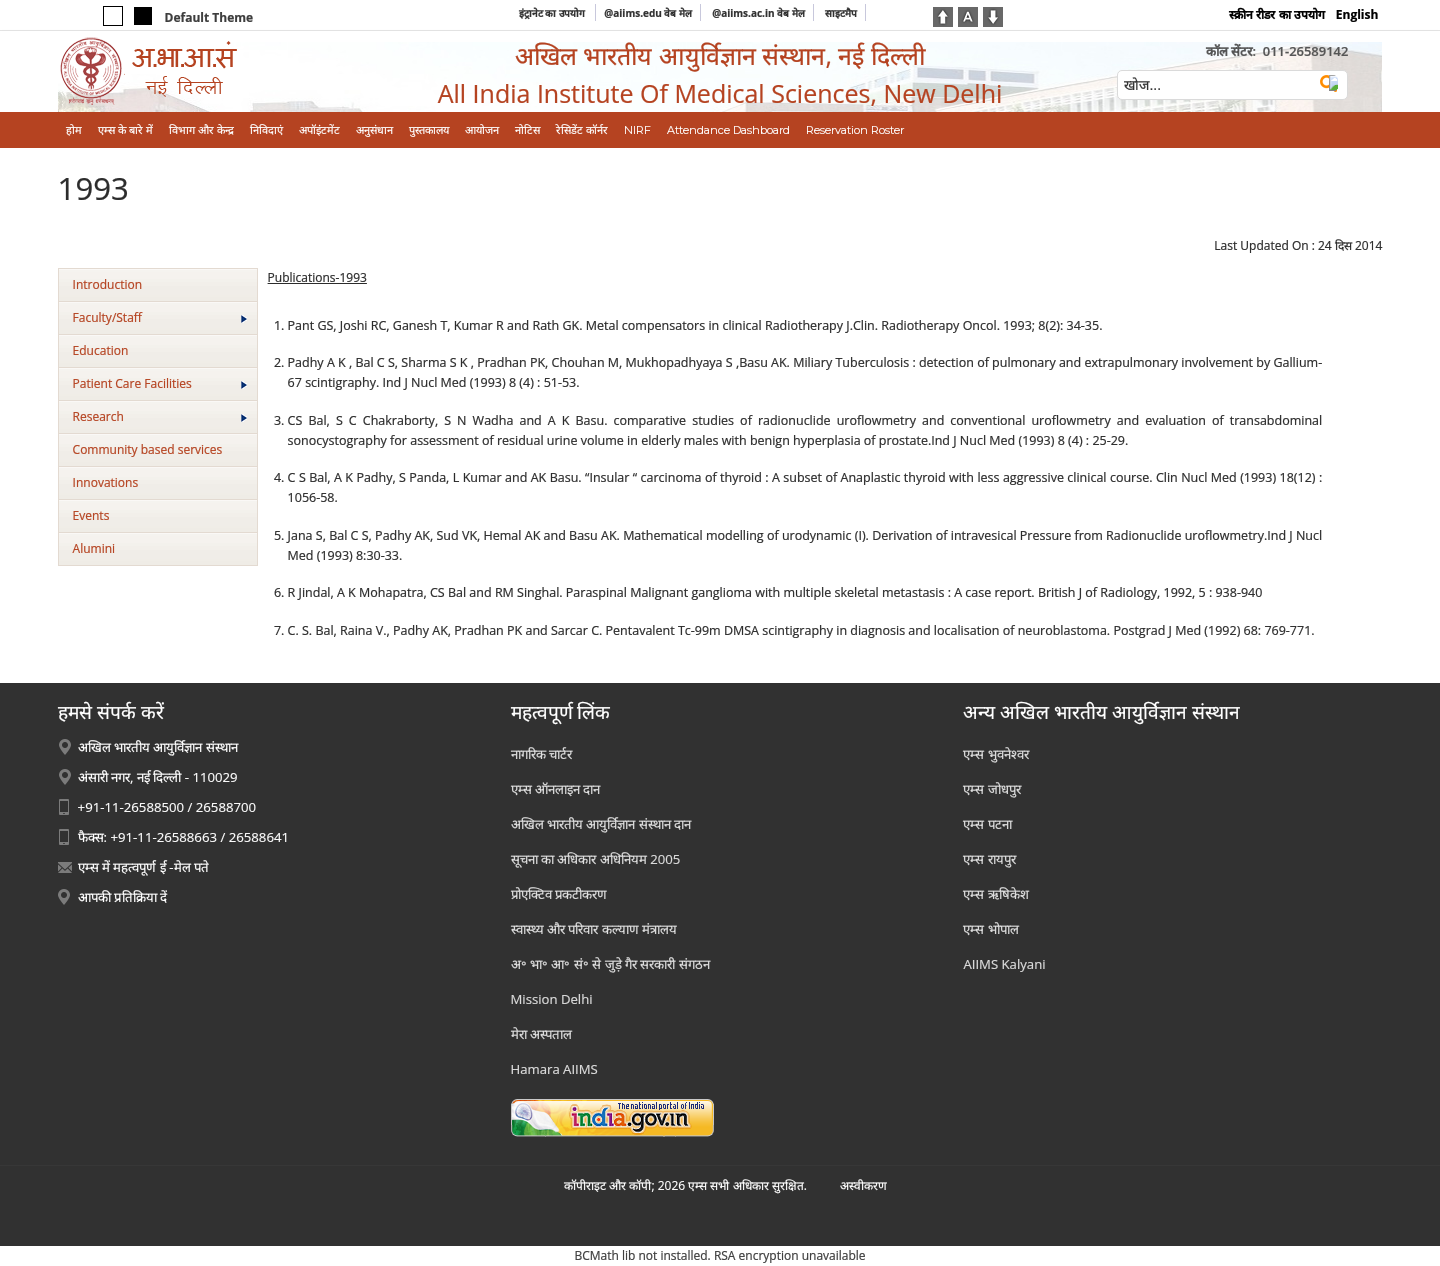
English (1357, 14)
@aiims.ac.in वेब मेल (758, 13)
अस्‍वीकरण (863, 1185)
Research (160, 416)
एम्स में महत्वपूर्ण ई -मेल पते (143, 867)
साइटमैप (841, 13)
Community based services (148, 449)
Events (91, 515)
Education (101, 350)
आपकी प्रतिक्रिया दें (123, 897)
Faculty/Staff (160, 317)
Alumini (94, 548)
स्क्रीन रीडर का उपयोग (1276, 14)
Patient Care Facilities (160, 383)
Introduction (107, 284)
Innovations (106, 482)
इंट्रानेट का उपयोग (553, 13)
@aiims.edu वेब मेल (648, 13)
